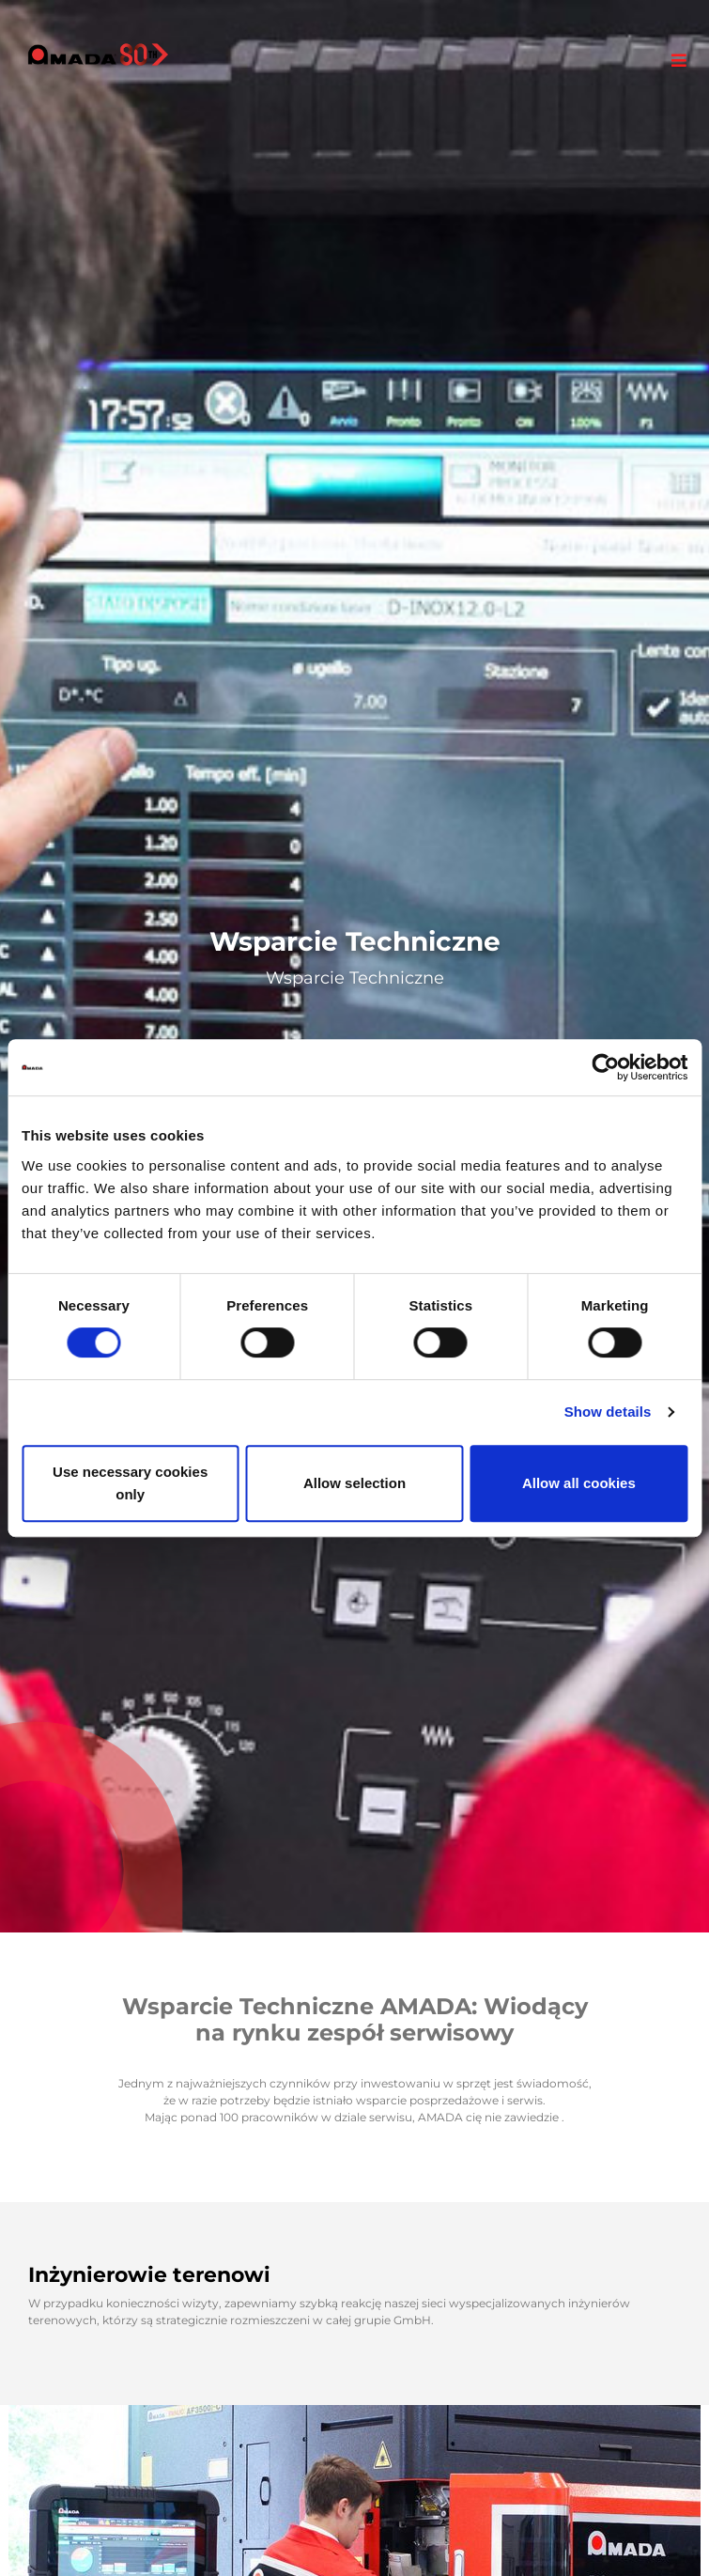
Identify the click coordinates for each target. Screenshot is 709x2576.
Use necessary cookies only (130, 1483)
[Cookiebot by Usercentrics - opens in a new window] (605, 1067)
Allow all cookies (579, 1483)
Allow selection (354, 1483)
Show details (608, 1412)
